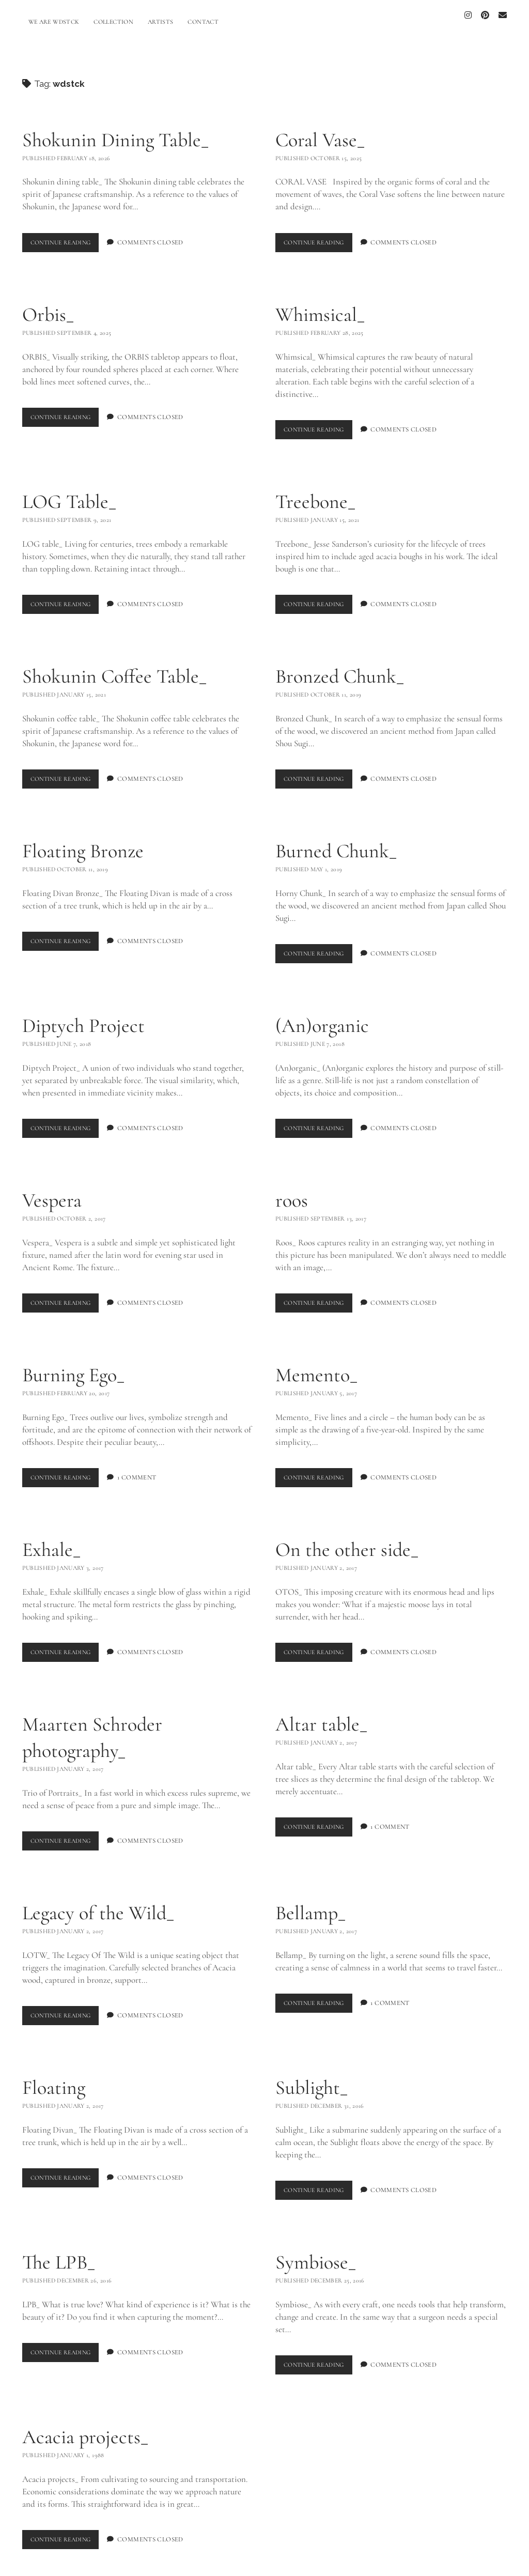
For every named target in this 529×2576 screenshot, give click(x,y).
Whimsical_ (320, 305)
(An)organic (322, 1016)
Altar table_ (321, 1714)
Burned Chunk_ (336, 841)
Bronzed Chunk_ (339, 667)
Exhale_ (51, 1540)
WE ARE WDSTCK (54, 21)
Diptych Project (83, 1016)
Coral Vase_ (320, 131)
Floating (53, 2077)
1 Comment (144, 1467)
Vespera (52, 1190)
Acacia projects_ (85, 2427)
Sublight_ (311, 2077)
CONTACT (203, 21)
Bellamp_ (310, 1903)
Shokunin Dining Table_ (115, 131)
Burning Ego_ (73, 1365)
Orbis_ (48, 305)
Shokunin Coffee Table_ (114, 667)
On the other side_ (346, 1540)
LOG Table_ (69, 492)
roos (291, 1190)
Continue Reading (68, 235)
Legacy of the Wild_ (98, 1903)
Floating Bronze (83, 841)
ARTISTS (161, 21)
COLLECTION (113, 21)
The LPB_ (58, 2252)
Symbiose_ (315, 2252)
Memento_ (316, 1365)
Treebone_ (315, 492)
